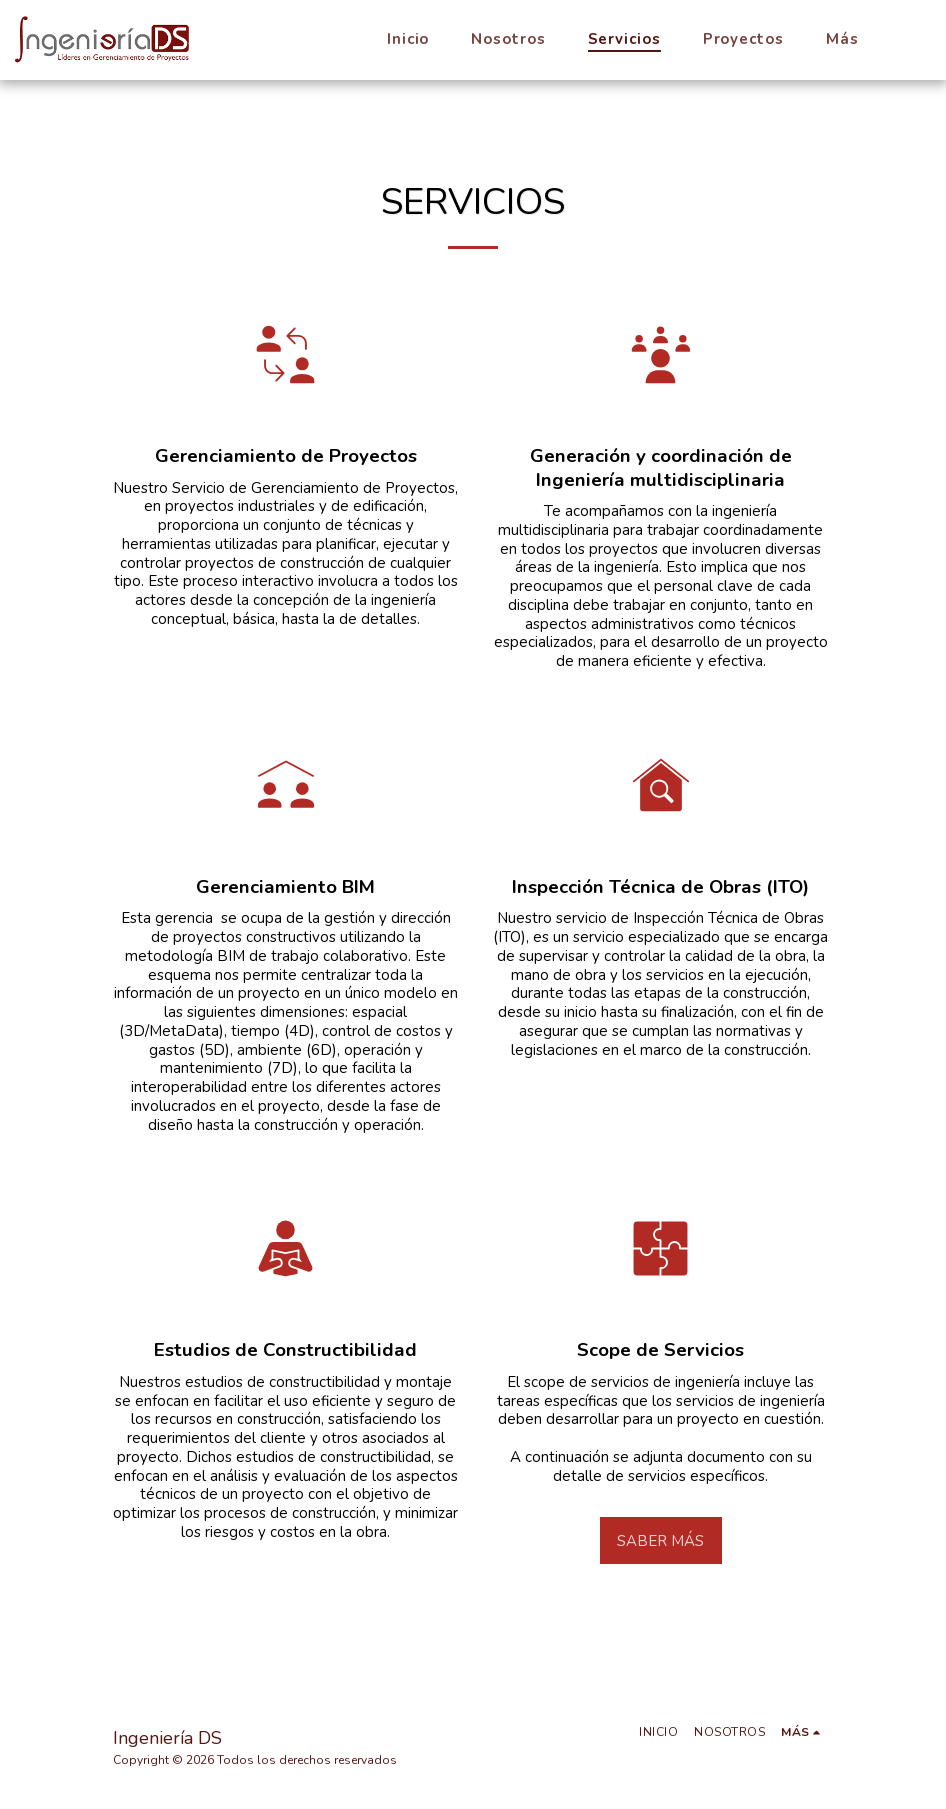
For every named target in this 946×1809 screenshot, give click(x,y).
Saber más (660, 1541)
